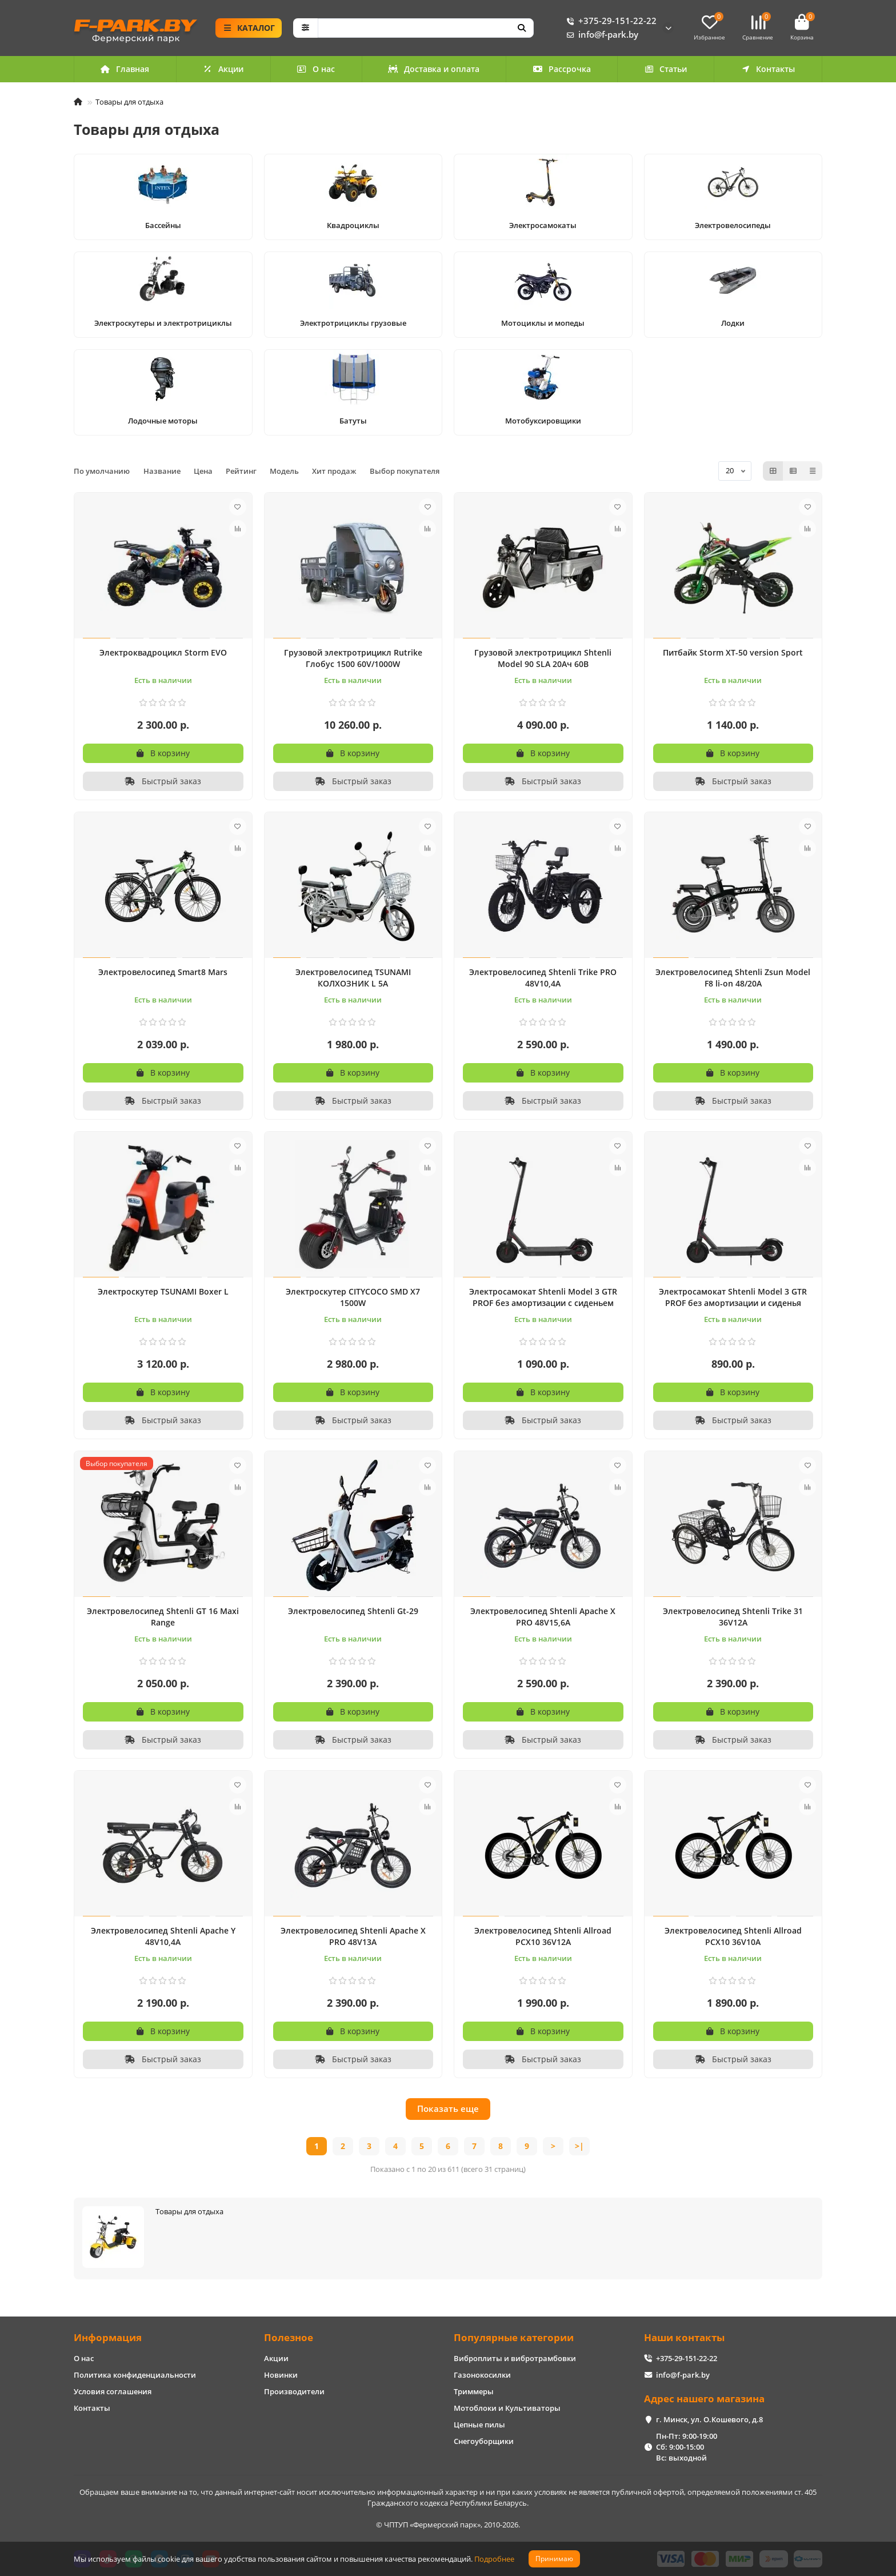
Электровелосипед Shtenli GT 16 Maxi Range (163, 1616)
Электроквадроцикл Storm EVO (163, 652)
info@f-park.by (600, 35)
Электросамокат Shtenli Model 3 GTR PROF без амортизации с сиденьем (543, 1297)
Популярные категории (514, 2337)
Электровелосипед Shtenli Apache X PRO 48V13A (353, 1936)
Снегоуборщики (484, 2441)
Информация (108, 2337)
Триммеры (474, 2391)
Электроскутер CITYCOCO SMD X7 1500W (353, 1297)
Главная (125, 68)
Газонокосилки (482, 2375)
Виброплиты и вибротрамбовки (515, 2358)
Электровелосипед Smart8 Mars (162, 972)
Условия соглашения (112, 2391)
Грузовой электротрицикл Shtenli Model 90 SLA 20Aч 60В (542, 658)
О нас (316, 68)
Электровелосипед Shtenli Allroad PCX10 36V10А (733, 1936)
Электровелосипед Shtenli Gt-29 (353, 1610)
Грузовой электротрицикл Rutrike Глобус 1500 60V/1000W (353, 658)
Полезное (288, 2337)
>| (579, 2145)
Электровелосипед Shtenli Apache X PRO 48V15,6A (542, 1616)
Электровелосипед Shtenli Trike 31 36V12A (733, 1616)
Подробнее (494, 2559)
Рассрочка (562, 68)
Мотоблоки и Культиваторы (507, 2408)
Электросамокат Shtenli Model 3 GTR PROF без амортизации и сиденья (733, 1297)
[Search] (426, 28)
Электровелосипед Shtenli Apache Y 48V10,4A (163, 1936)
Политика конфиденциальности (135, 2375)
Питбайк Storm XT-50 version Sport (733, 652)
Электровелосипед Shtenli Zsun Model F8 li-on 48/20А (732, 978)
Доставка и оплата (433, 68)
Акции (223, 68)
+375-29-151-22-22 (609, 21)
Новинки (281, 2375)
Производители (294, 2391)
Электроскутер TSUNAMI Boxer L (163, 1291)
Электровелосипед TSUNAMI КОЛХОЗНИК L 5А (353, 978)
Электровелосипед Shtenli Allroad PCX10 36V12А (542, 1936)
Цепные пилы (479, 2424)
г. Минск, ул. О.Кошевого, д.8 (709, 2419)
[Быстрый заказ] (163, 781)
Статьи (665, 68)
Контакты (768, 68)
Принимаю (554, 2558)
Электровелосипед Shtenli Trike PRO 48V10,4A (543, 978)
